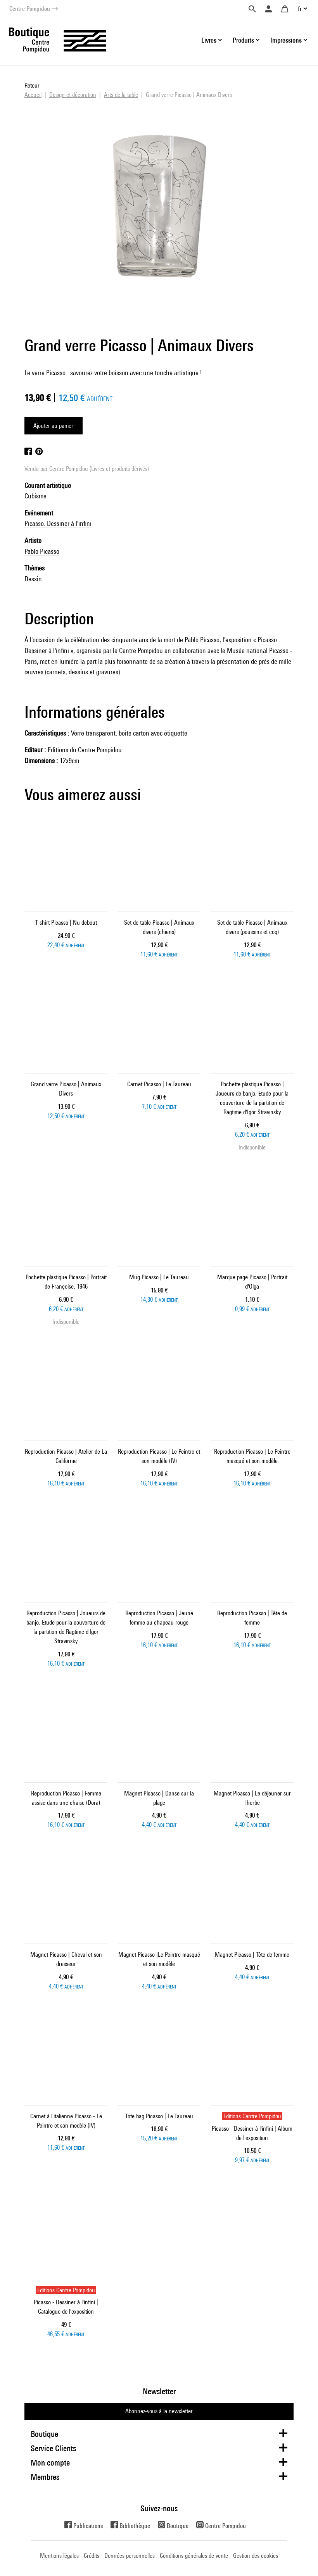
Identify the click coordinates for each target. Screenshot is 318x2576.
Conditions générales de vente (194, 2555)
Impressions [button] (286, 40)
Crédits (91, 2555)
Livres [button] (208, 40)
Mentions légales (59, 2555)
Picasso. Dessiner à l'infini (58, 523)
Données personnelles (129, 2555)
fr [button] (300, 9)
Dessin (33, 579)
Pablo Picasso (41, 551)
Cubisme (35, 496)
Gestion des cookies (255, 2555)
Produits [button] (243, 40)
